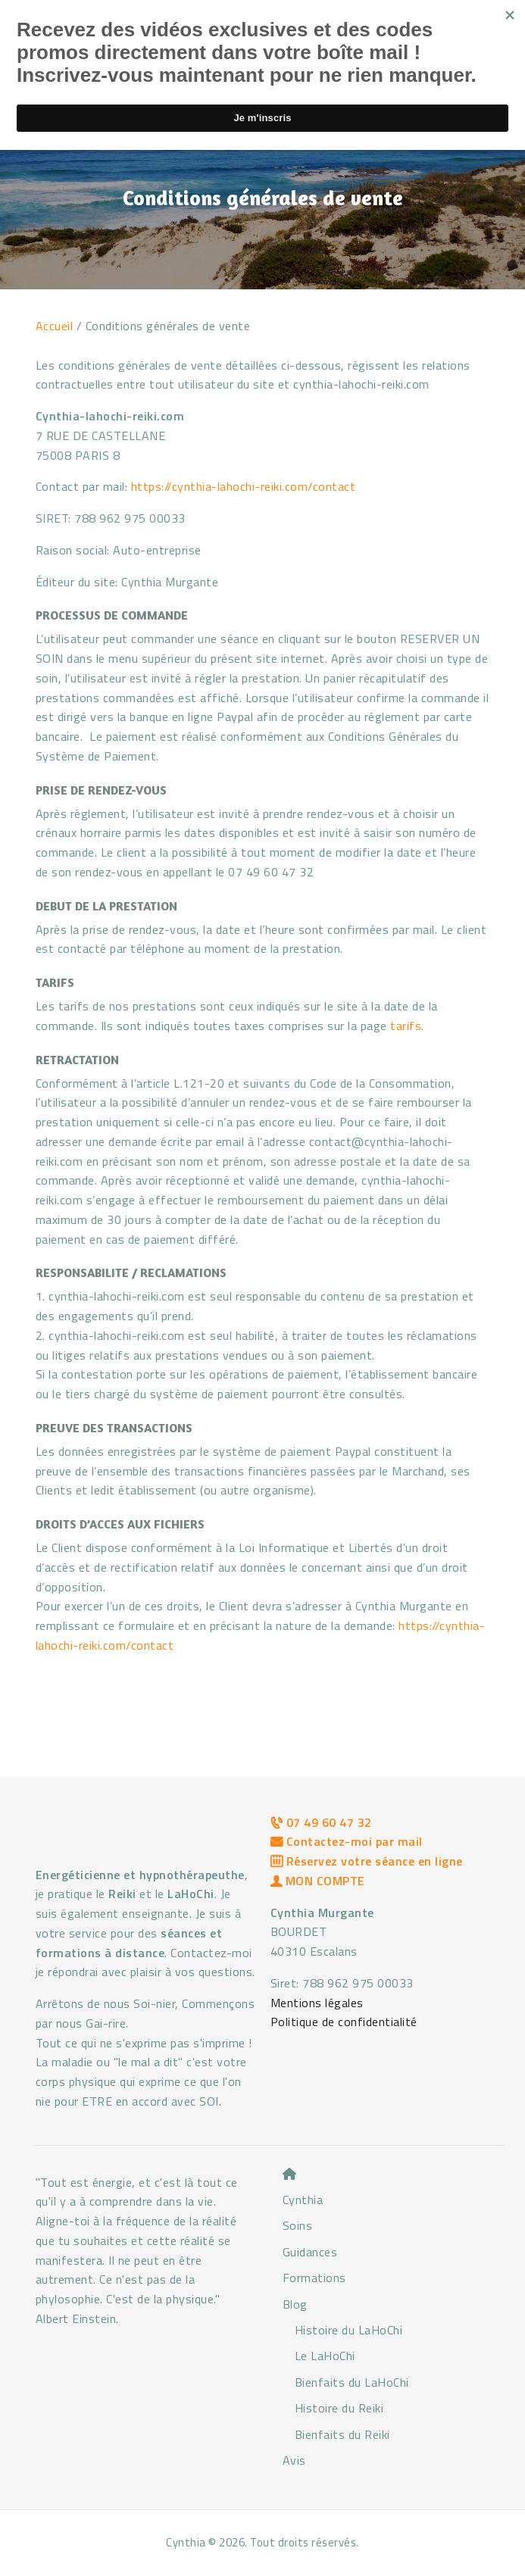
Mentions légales (317, 2003)
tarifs (405, 1025)
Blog (295, 2304)
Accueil (54, 326)
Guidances (310, 2252)
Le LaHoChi (325, 2356)
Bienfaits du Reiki (342, 2434)
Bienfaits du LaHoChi (352, 2382)
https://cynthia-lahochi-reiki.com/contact (243, 486)
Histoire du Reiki (339, 2408)
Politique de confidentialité (343, 2021)
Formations (314, 2277)
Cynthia (303, 2199)
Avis (294, 2460)
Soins (298, 2225)
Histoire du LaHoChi (349, 2330)
